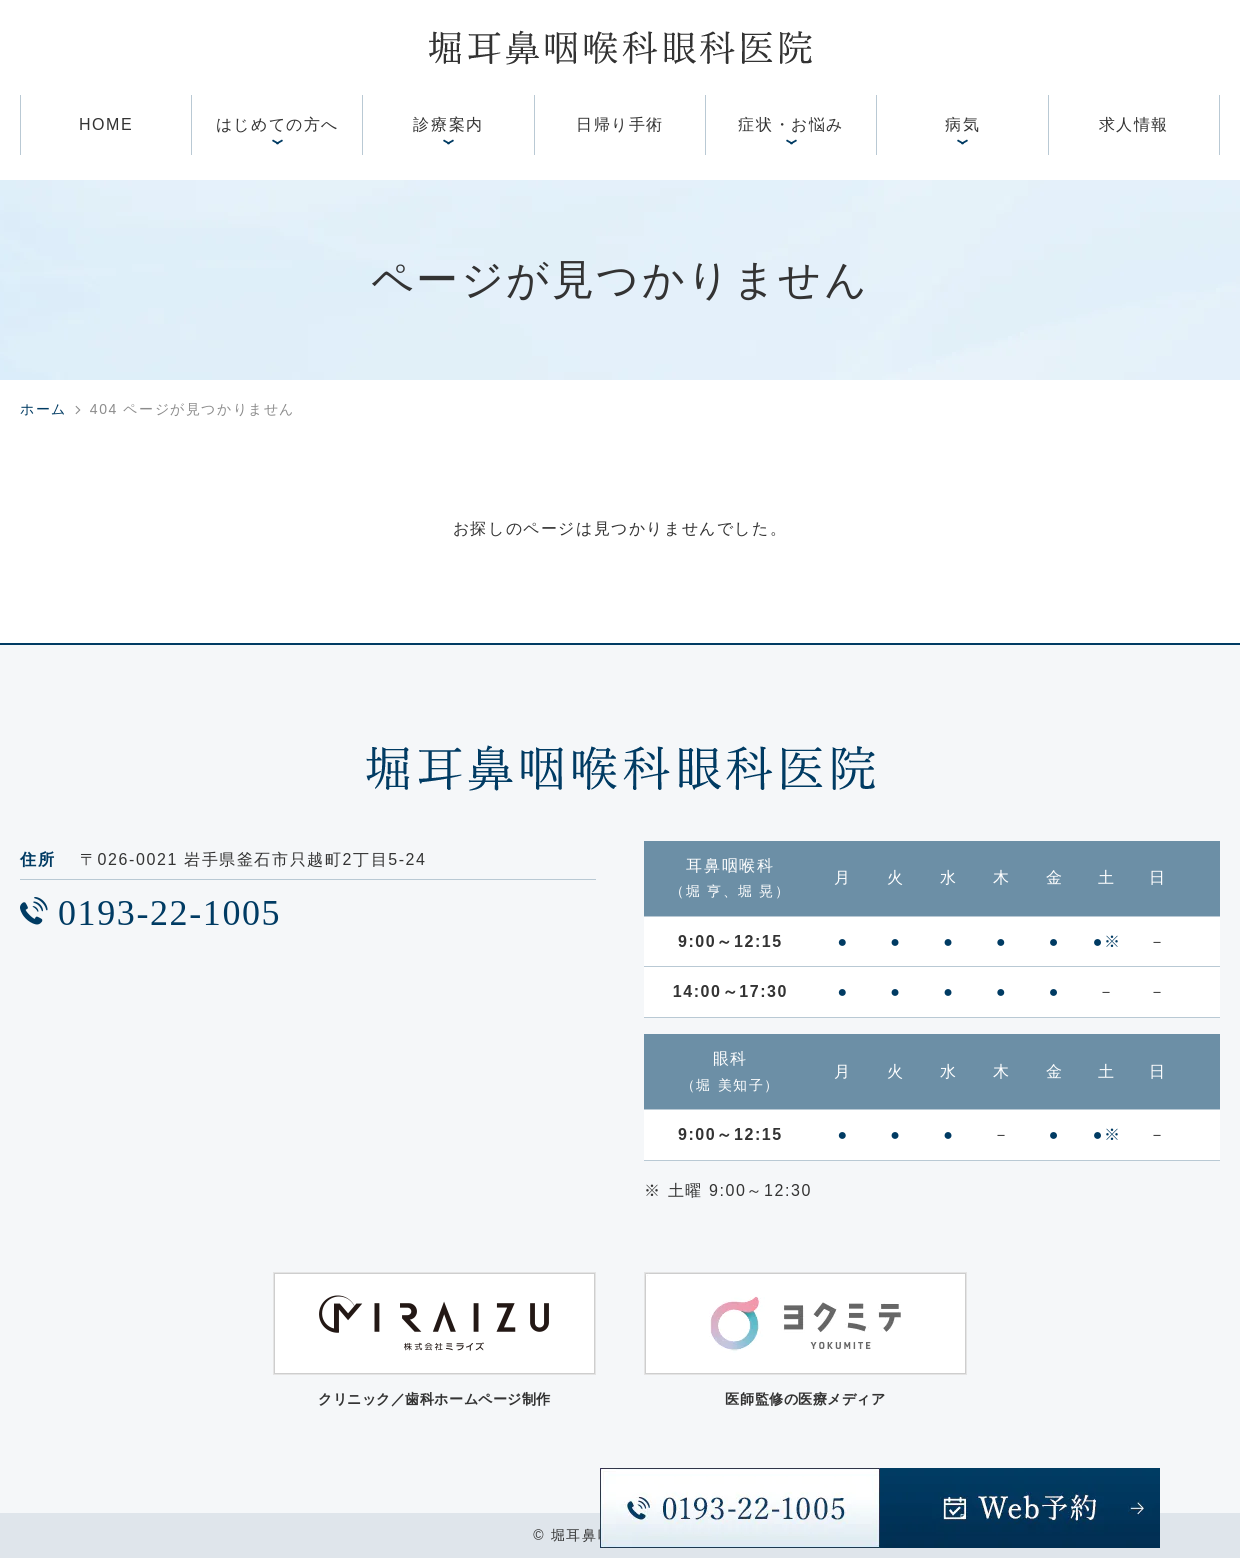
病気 (962, 124)
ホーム (43, 409)
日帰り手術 (620, 124)
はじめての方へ (277, 124)
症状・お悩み (791, 124)
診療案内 (448, 124)
